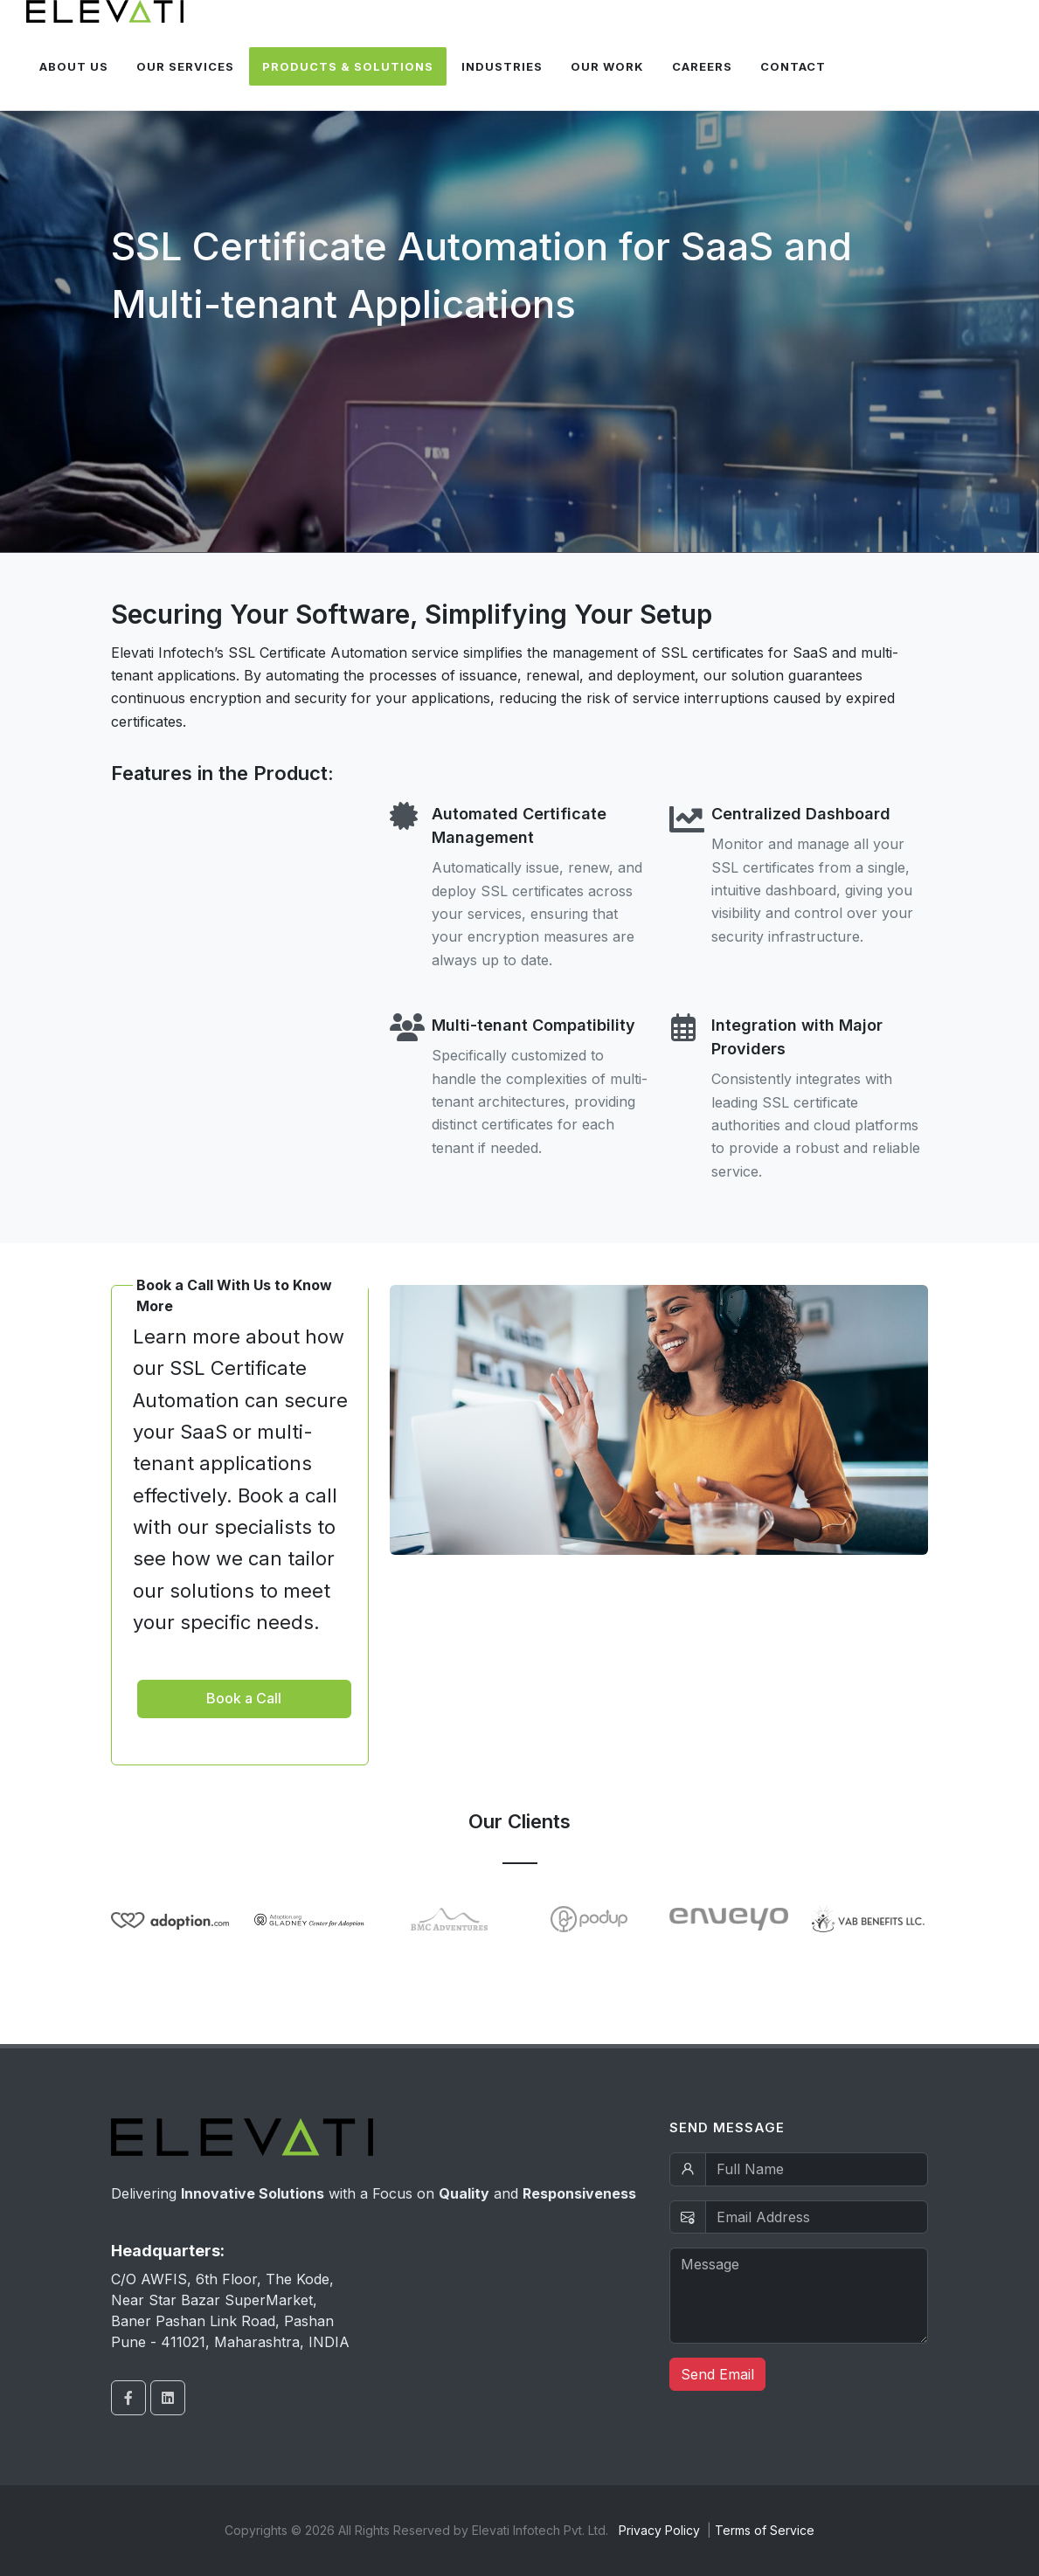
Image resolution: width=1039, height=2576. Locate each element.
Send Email (717, 2374)
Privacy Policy (659, 2530)
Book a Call (243, 1698)
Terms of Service (764, 2530)
